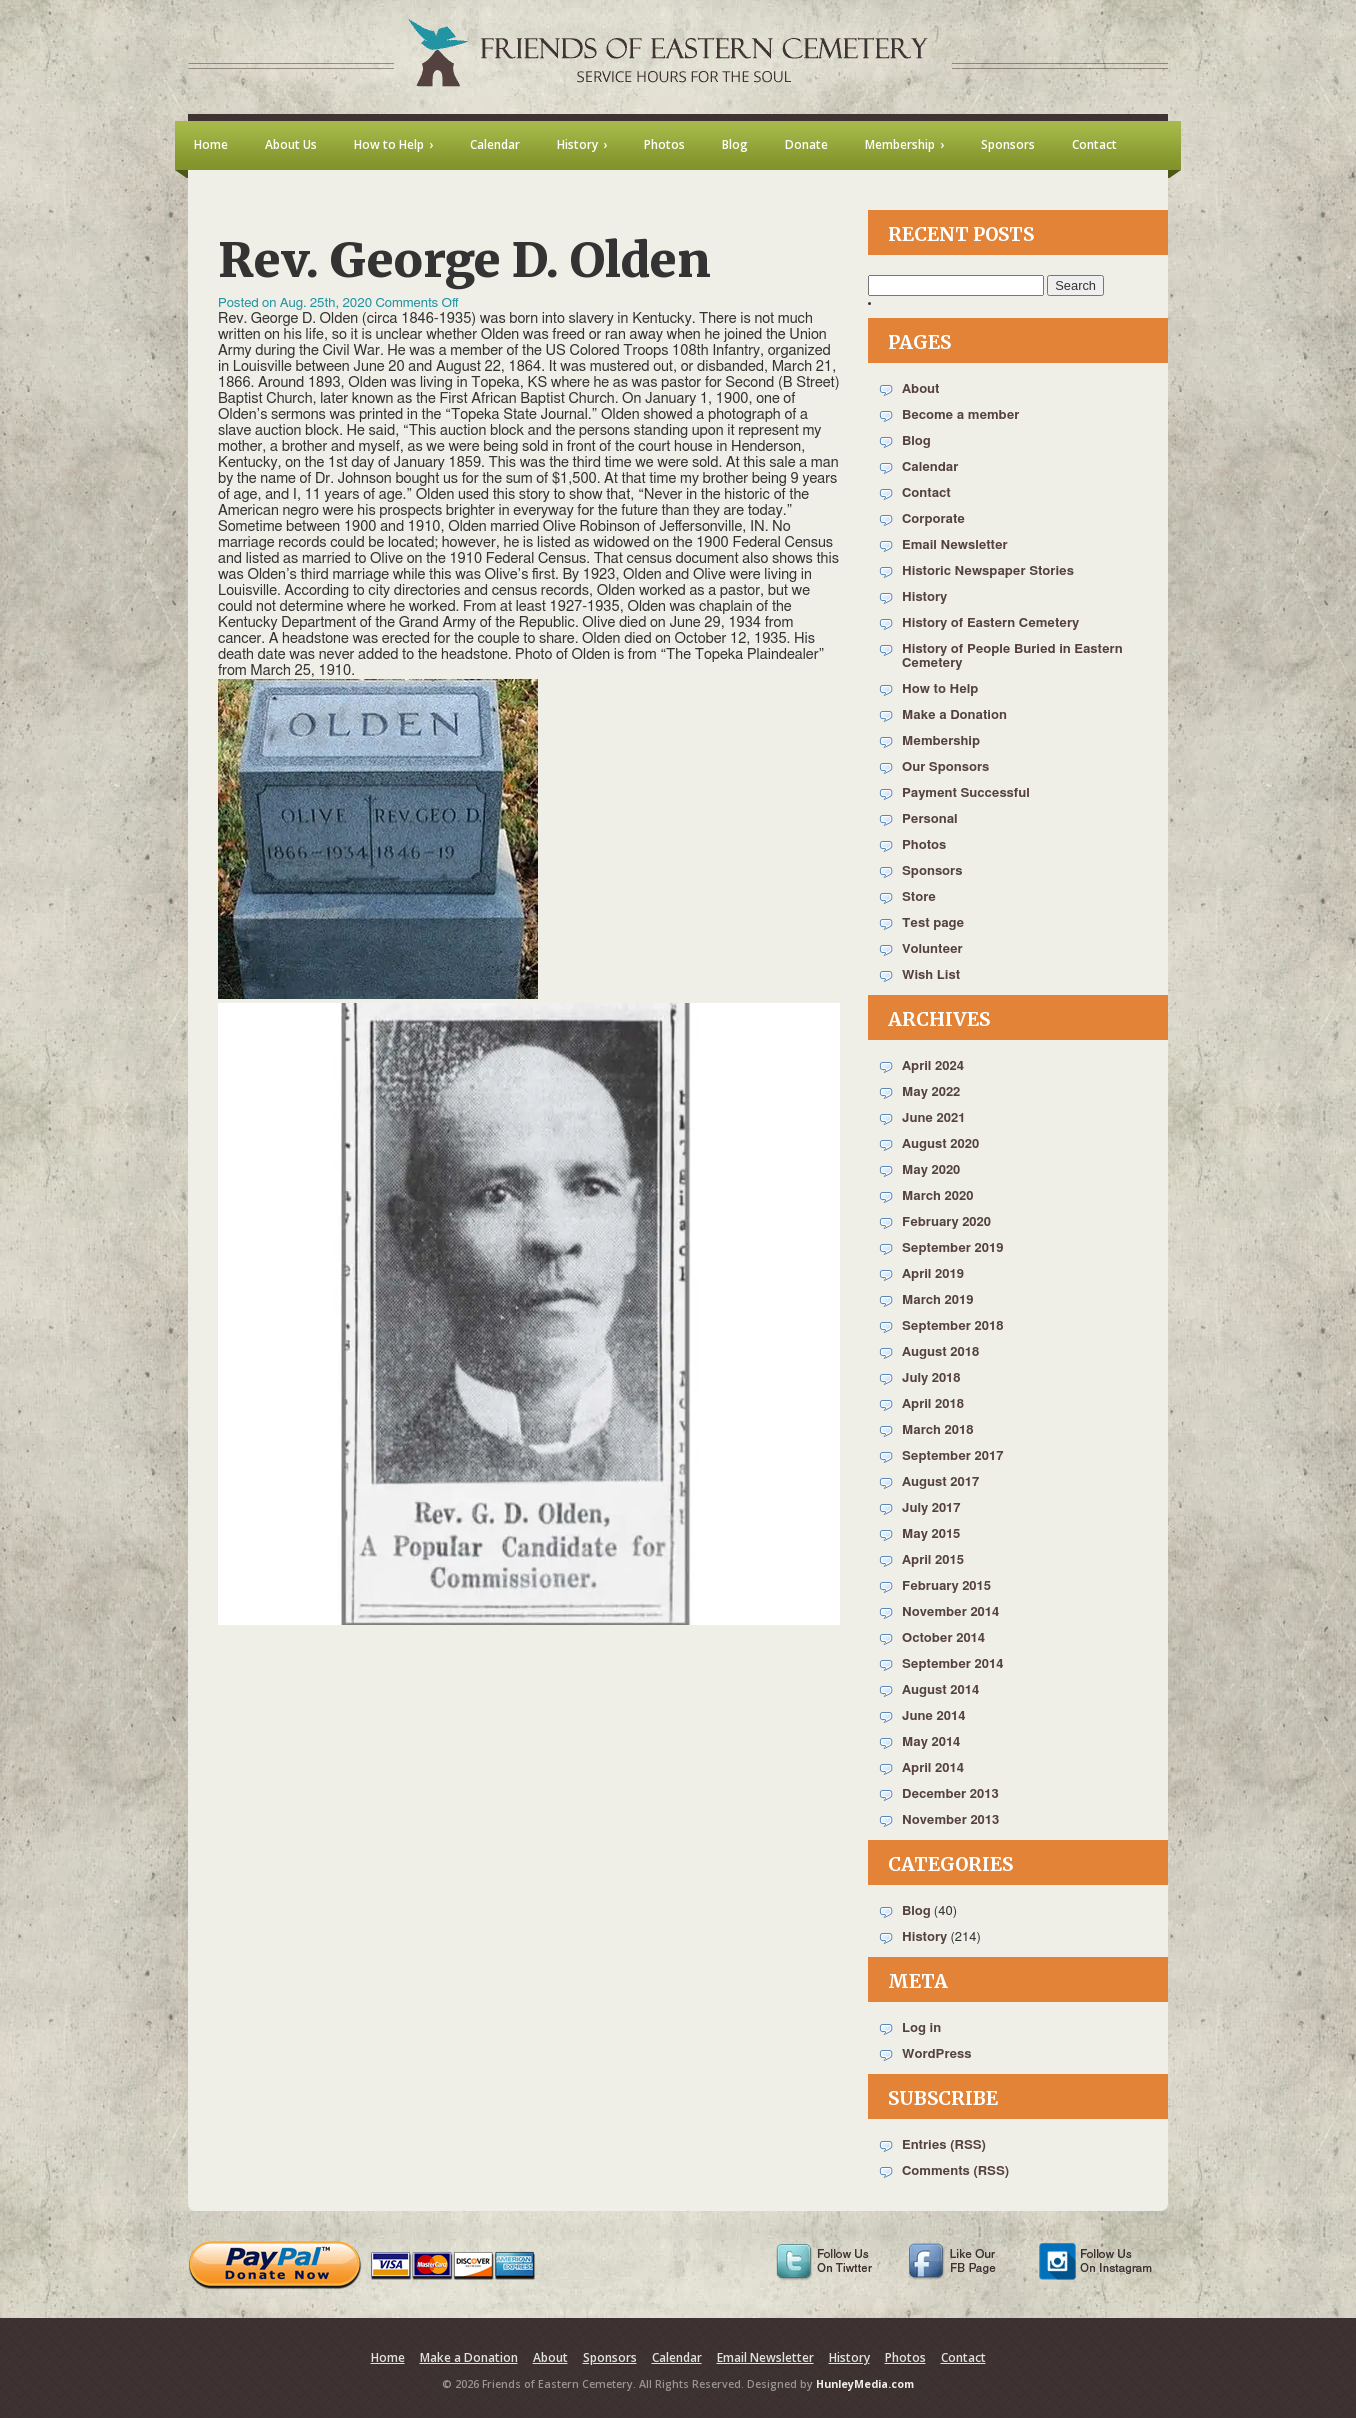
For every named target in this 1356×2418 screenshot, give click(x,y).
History (924, 597)
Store (919, 897)
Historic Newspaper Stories (988, 571)
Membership (941, 741)
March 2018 (937, 1430)
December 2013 (950, 1794)
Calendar (930, 467)
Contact (926, 493)
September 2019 (952, 1248)
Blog (916, 441)
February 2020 (946, 1222)
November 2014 (950, 1612)
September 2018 (952, 1326)
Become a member (960, 415)
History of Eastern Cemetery (990, 623)
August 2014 (940, 1690)
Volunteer (932, 949)
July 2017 (931, 1508)
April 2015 (933, 1560)
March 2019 (937, 1300)
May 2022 (931, 1092)
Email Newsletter (955, 545)
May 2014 (931, 1742)
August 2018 (940, 1352)
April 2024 (933, 1066)
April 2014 (933, 1768)
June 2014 (933, 1716)
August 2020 (940, 1144)
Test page (933, 923)
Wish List (931, 975)
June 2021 (933, 1118)
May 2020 (931, 1170)
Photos (924, 845)
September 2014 (952, 1664)
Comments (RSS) (955, 2171)
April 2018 (933, 1404)
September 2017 (952, 1456)
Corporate (933, 519)
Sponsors (932, 871)
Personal (930, 819)
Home (388, 2357)
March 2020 (937, 1196)
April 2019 (933, 1274)
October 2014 (943, 1638)
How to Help (940, 689)
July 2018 (931, 1378)
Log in (921, 2028)
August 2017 (940, 1482)
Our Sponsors (945, 767)
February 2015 (946, 1586)
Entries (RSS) (944, 2145)
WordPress (937, 2054)
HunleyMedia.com (865, 2384)
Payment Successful (966, 793)
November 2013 (950, 1820)
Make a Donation (954, 715)
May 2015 (931, 1534)
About (920, 389)
